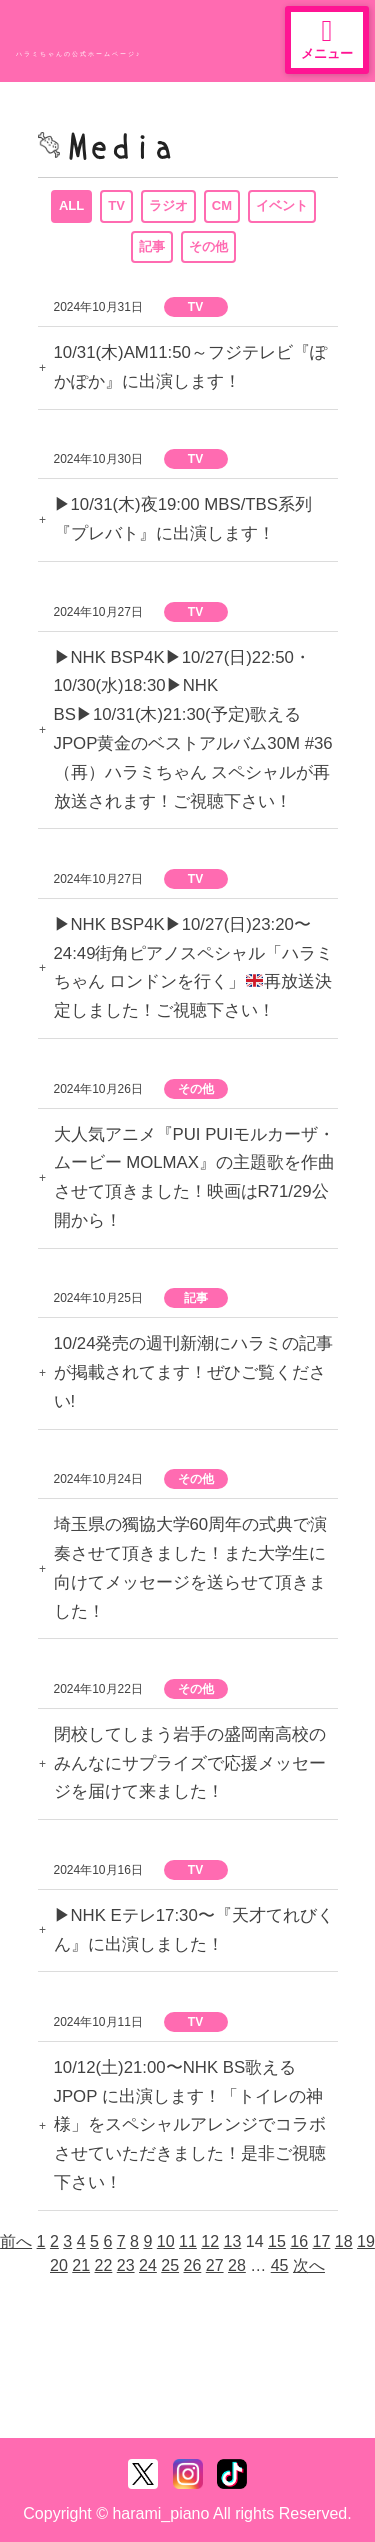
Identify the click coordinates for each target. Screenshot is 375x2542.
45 (280, 2265)
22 (104, 2265)
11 (188, 2241)
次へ (309, 2265)
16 (299, 2241)
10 (166, 2241)
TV (116, 205)
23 (126, 2265)
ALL (71, 205)
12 (210, 2241)
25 (170, 2265)
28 (237, 2265)
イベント (282, 205)
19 (366, 2241)
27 (215, 2265)
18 (344, 2241)
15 (277, 2241)
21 (81, 2265)
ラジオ (168, 205)
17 (322, 2241)
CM (222, 205)
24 (148, 2265)
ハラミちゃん (90, 34)
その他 (208, 246)
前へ (16, 2241)
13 (233, 2241)
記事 (152, 246)
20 (59, 2265)
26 (193, 2265)
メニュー (327, 38)
